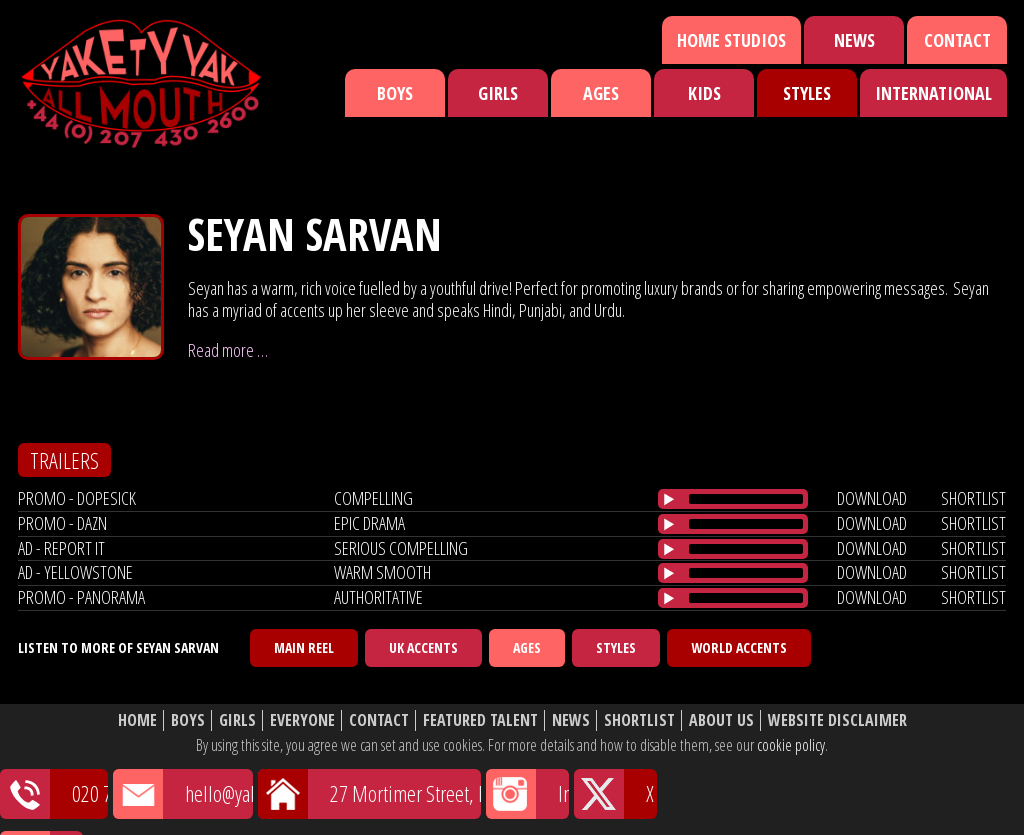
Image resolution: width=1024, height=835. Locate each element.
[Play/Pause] (669, 499)
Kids (704, 93)
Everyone (302, 720)
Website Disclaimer (837, 720)
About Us (721, 720)
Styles (807, 93)
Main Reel (304, 647)
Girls (498, 93)
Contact (957, 40)
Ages (601, 93)
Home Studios (731, 40)
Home (137, 720)
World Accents (739, 647)
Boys (395, 93)
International (933, 93)
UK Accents (423, 647)
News (854, 40)
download (872, 498)
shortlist (973, 498)
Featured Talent (480, 720)
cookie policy (791, 745)
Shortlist (639, 720)
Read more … (228, 350)
